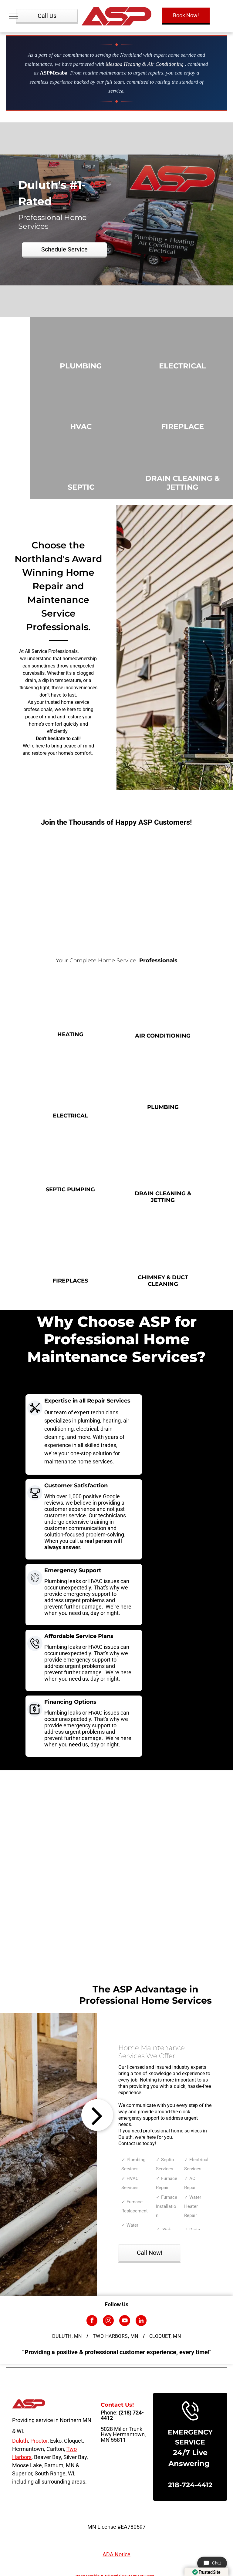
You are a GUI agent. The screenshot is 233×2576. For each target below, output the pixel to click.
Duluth (20, 2441)
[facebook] (91, 2321)
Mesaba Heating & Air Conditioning (144, 64)
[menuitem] (68, 2336)
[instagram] (108, 2321)
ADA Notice (116, 2554)
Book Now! (186, 15)
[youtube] (124, 2321)
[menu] (13, 16)
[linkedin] (141, 2321)
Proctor (39, 2441)
